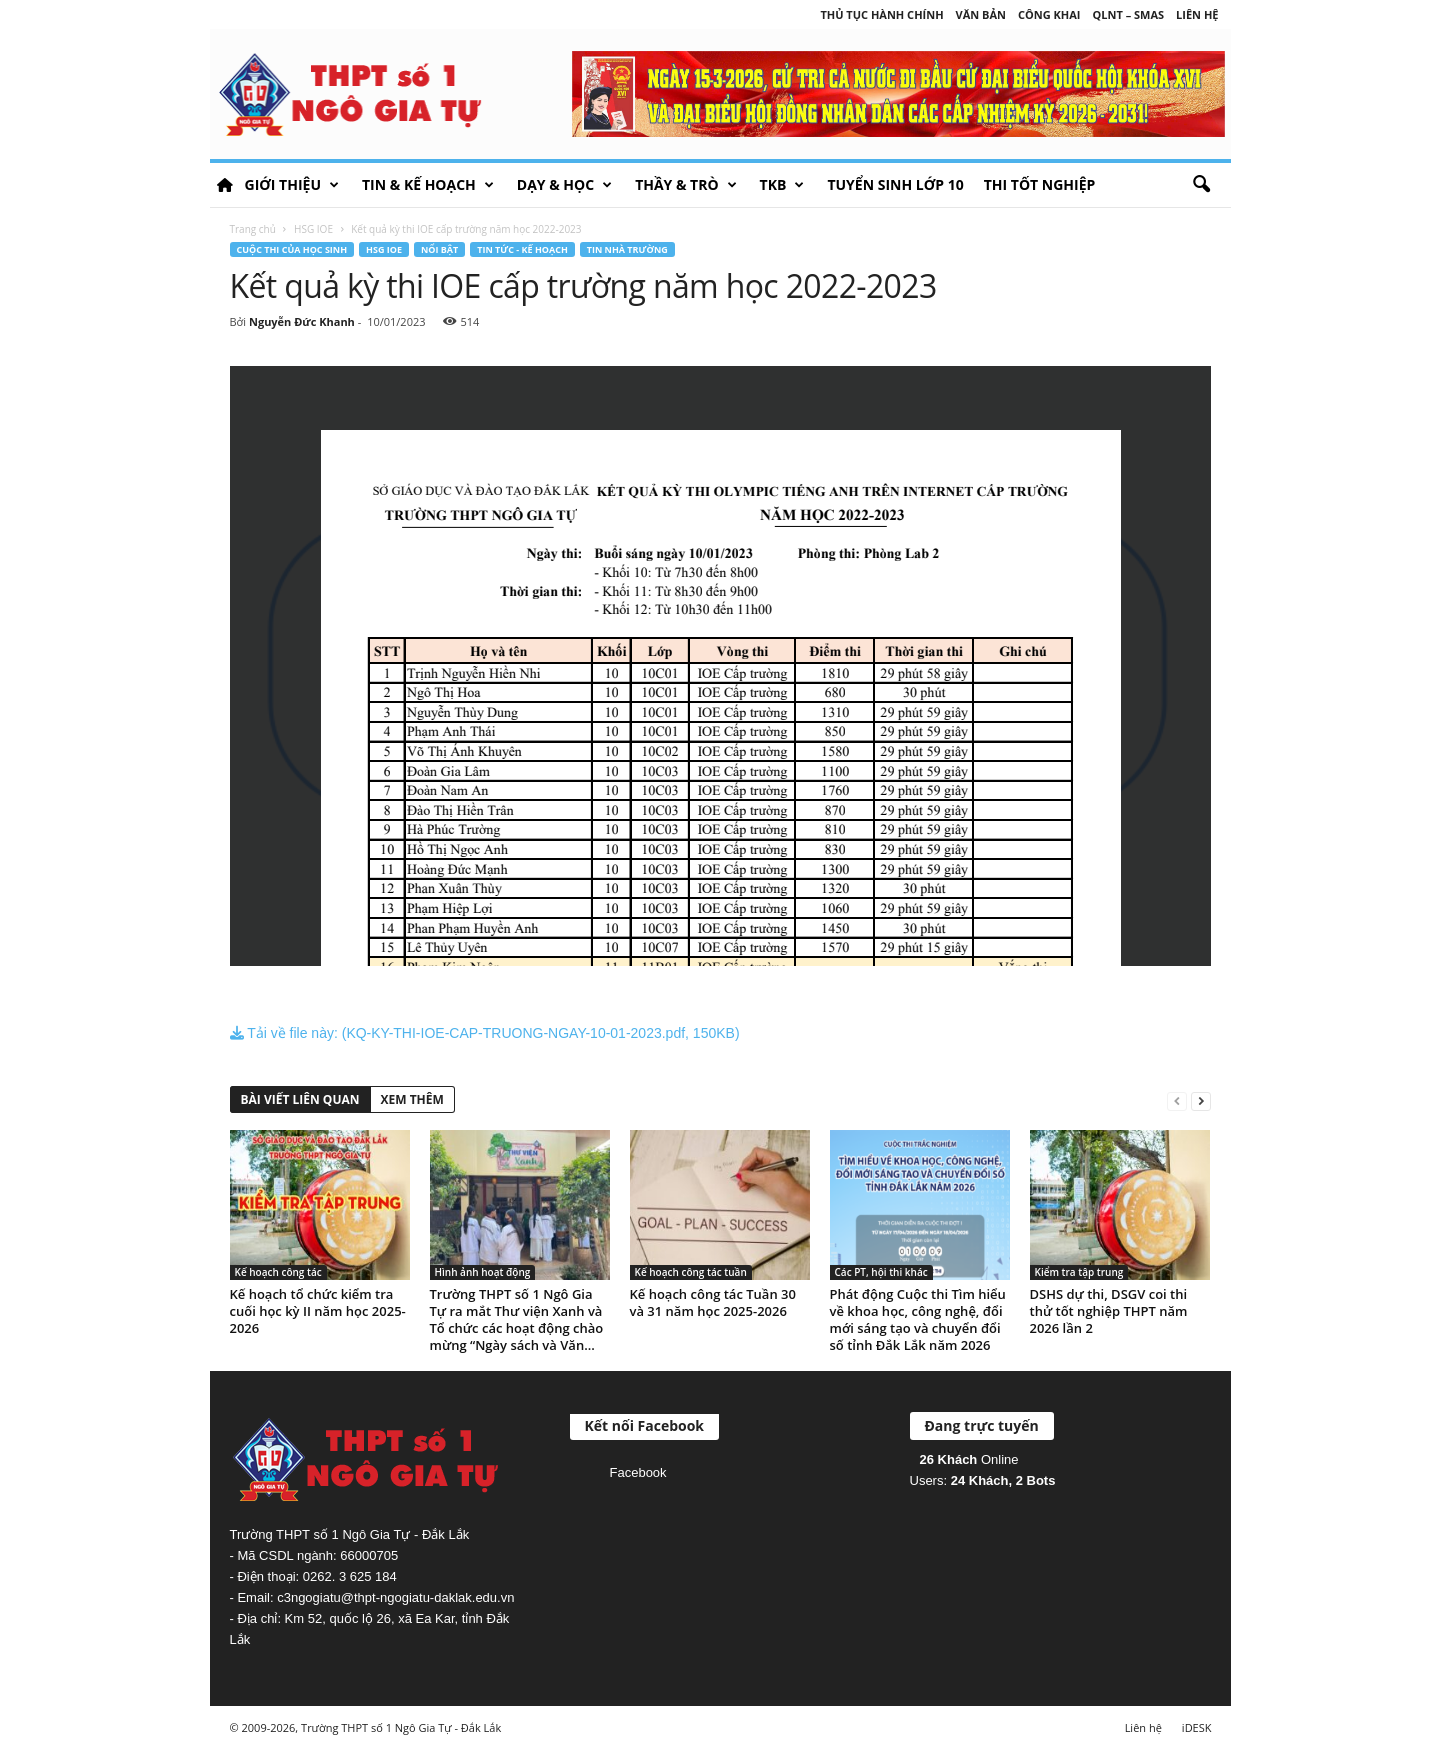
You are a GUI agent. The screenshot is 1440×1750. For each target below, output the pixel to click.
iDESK (1197, 1727)
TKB (782, 185)
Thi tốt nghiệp (1040, 184)
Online (969, 1459)
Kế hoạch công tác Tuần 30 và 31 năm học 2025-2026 (713, 1302)
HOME (225, 185)
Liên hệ (1197, 14)
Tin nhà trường (627, 249)
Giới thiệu (292, 185)
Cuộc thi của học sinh (292, 249)
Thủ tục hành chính (881, 14)
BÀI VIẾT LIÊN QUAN (300, 1099)
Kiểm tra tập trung (1079, 1272)
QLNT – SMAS (1129, 14)
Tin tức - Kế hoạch (522, 249)
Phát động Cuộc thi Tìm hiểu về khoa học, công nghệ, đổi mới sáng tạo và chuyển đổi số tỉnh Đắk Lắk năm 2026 (918, 1319)
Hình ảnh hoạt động (483, 1272)
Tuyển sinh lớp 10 (895, 184)
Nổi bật (439, 249)
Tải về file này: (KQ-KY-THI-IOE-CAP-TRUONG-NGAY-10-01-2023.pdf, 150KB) (485, 1033)
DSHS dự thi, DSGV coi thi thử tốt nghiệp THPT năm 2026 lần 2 (1109, 1311)
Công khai (1049, 14)
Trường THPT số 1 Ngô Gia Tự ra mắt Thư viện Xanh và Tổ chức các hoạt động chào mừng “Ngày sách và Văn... (517, 1319)
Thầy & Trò (685, 185)
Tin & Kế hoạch (428, 185)
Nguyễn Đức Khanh (302, 321)
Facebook (638, 1472)
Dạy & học (564, 185)
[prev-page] (1177, 1100)
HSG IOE (313, 229)
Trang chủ (253, 229)
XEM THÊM (412, 1099)
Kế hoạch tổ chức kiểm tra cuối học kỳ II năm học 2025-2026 (318, 1311)
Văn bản (981, 14)
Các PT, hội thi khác (881, 1272)
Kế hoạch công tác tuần (691, 1272)
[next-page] (1201, 1100)
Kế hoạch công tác (278, 1272)
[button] (1201, 185)
